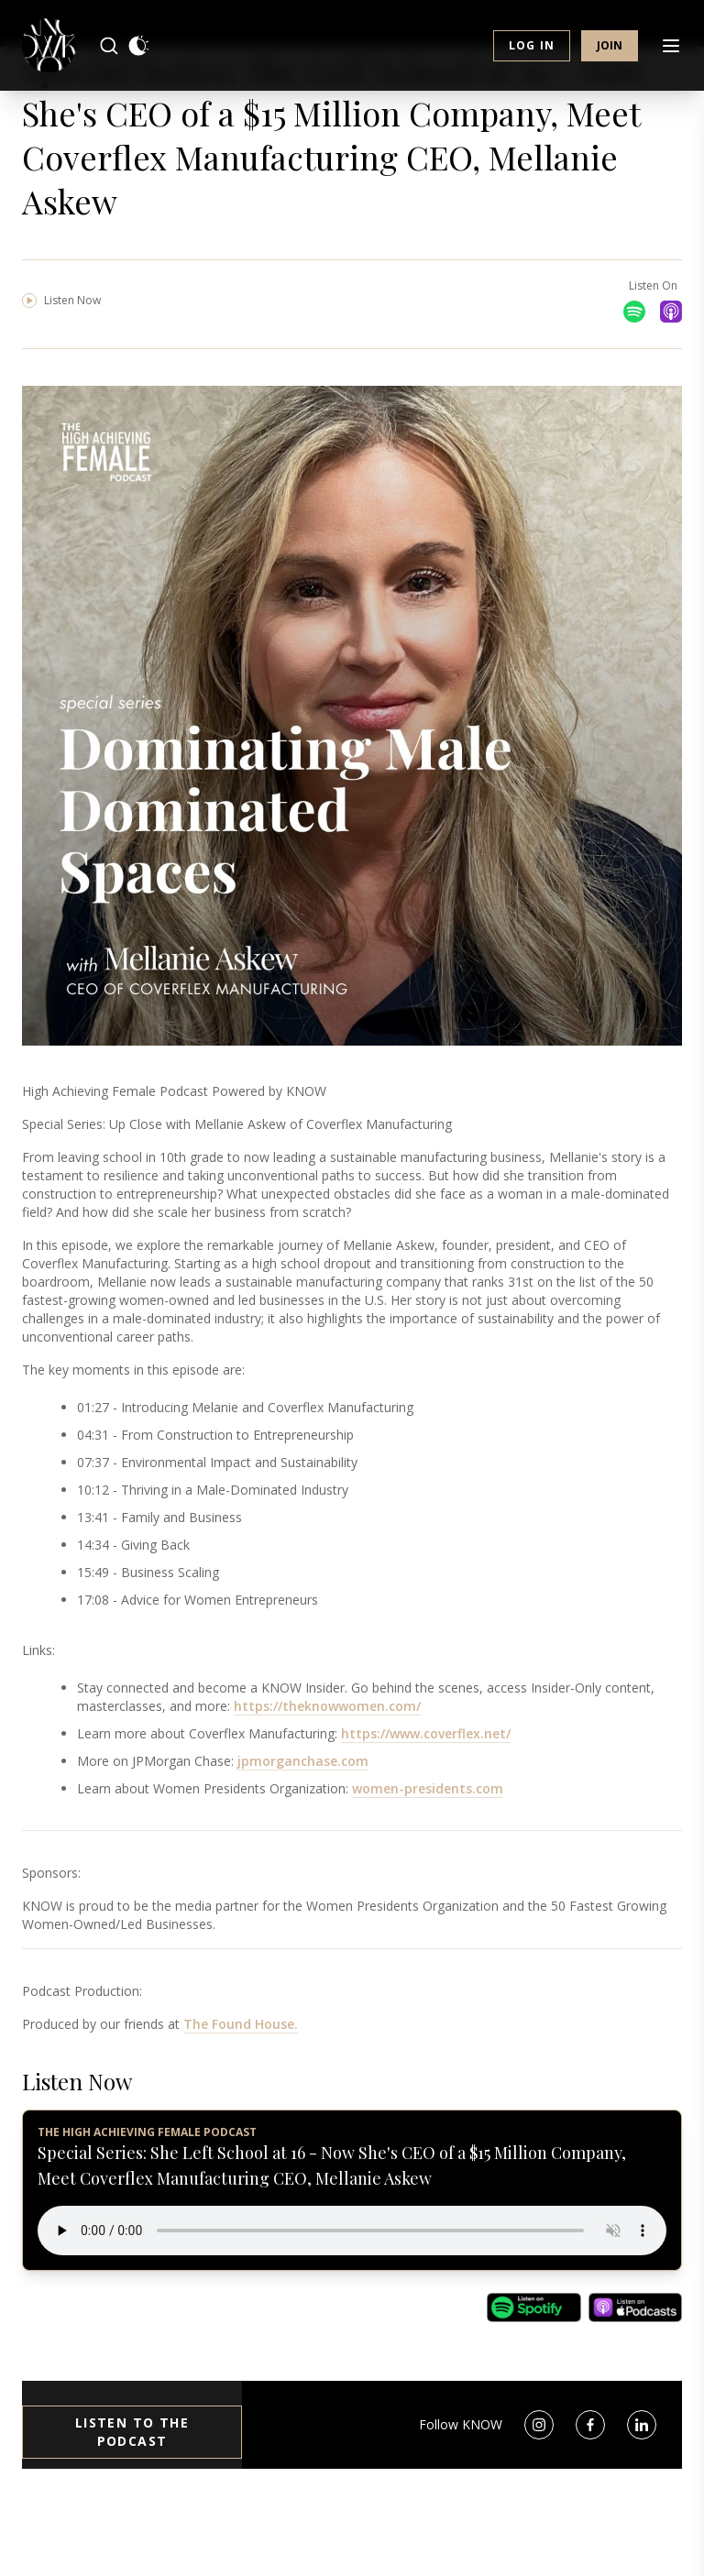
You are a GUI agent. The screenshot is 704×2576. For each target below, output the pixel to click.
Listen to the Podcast (132, 2517)
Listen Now (61, 385)
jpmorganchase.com (302, 1846)
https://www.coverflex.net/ (426, 1818)
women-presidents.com (427, 1873)
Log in (532, 54)
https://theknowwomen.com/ (327, 1791)
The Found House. (240, 2109)
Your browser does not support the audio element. (352, 2315)
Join (609, 54)
